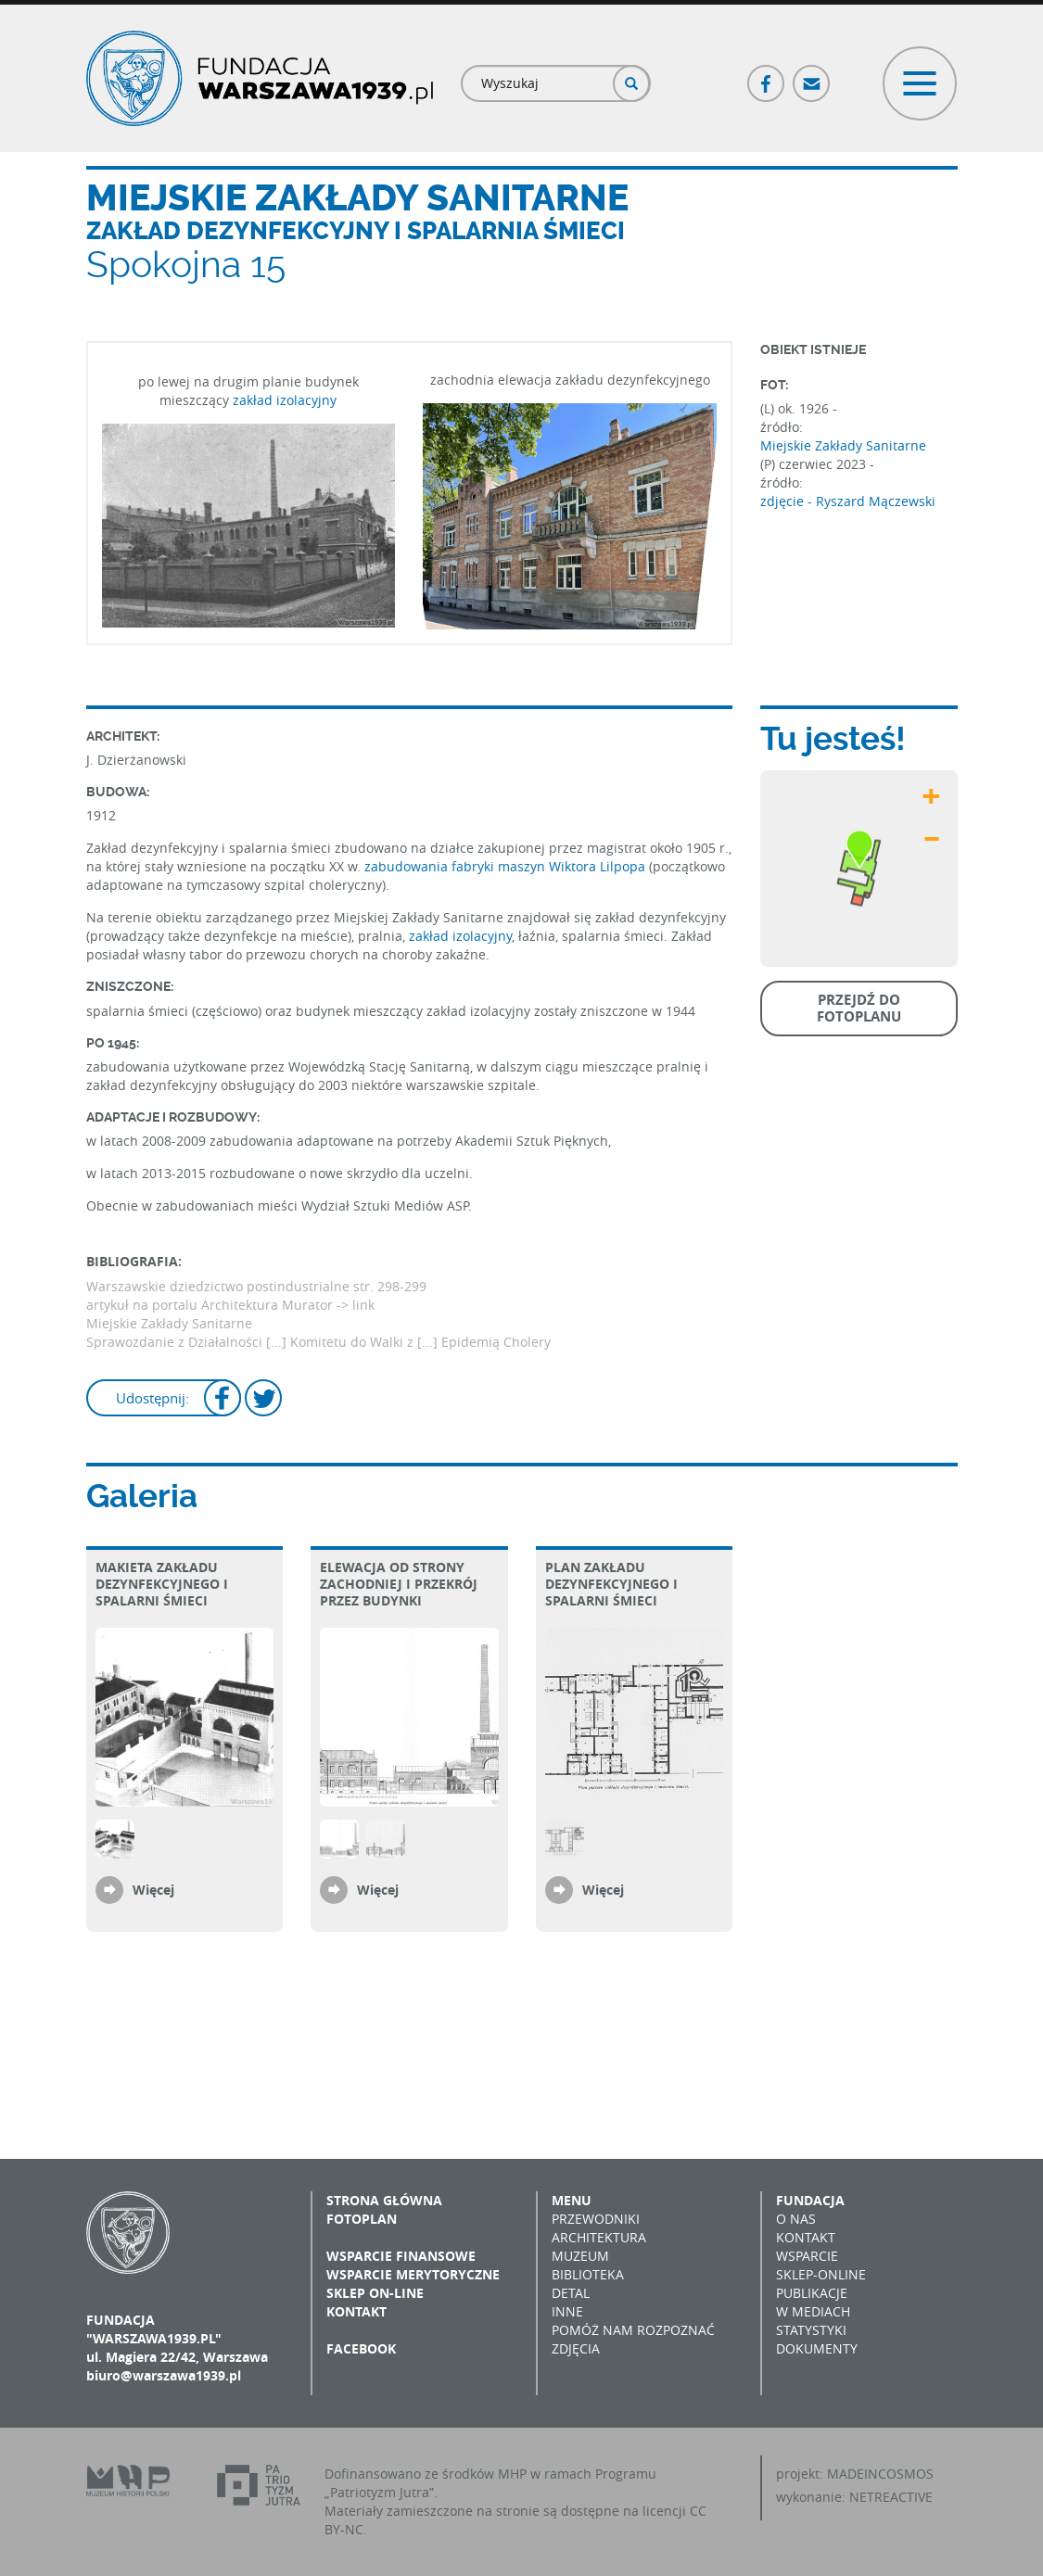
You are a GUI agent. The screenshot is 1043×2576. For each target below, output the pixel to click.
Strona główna (384, 2200)
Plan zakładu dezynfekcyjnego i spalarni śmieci (611, 1583)
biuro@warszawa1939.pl (163, 2375)
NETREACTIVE (891, 2497)
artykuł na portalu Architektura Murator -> (219, 1304)
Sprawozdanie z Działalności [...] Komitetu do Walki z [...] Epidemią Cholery (318, 1342)
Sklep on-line (375, 2293)
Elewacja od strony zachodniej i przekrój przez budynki (398, 1583)
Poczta (812, 75)
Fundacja (810, 2200)
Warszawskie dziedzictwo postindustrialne (219, 1286)
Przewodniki (596, 2218)
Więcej (153, 1889)
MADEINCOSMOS (880, 2473)
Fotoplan (361, 2218)
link (363, 1304)
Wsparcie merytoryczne (413, 2274)
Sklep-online (821, 2274)
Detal (571, 2293)
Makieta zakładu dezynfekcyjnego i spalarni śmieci (161, 1583)
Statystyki (811, 2330)
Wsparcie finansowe (401, 2256)
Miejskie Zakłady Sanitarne (843, 445)
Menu (571, 2200)
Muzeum (580, 2256)
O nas (796, 2218)
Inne (567, 2311)
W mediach (813, 2311)
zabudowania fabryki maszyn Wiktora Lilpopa (504, 866)
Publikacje (811, 2293)
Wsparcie (807, 2256)
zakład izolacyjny (285, 400)
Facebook (766, 75)
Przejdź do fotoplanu (859, 1008)
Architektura (599, 2237)
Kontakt (356, 2311)
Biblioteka (588, 2274)
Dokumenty (817, 2348)
